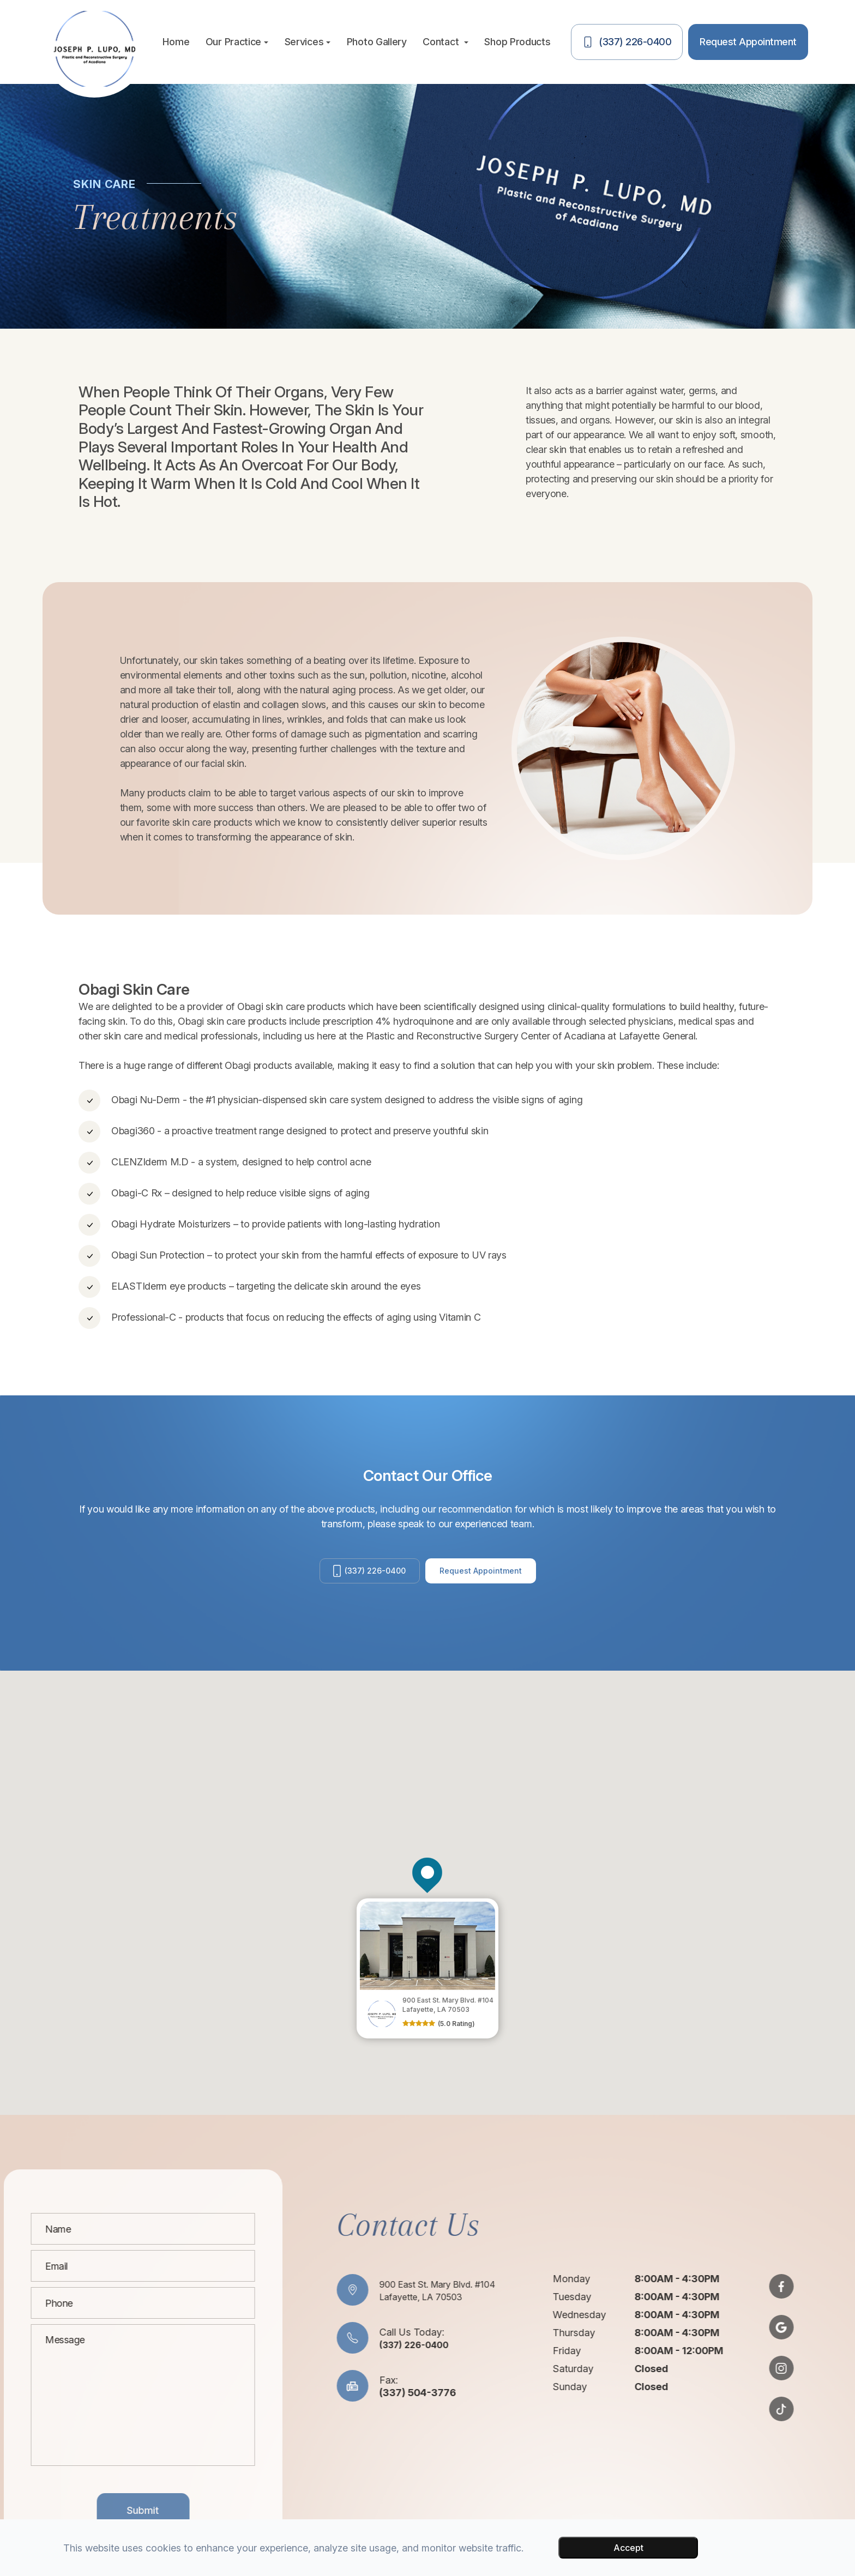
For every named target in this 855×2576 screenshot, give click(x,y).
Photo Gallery (377, 41)
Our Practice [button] (237, 41)
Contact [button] (445, 41)
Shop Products (517, 41)
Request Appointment (488, 1575)
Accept (628, 2547)
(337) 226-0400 (365, 1575)
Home (175, 41)
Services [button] (308, 41)
